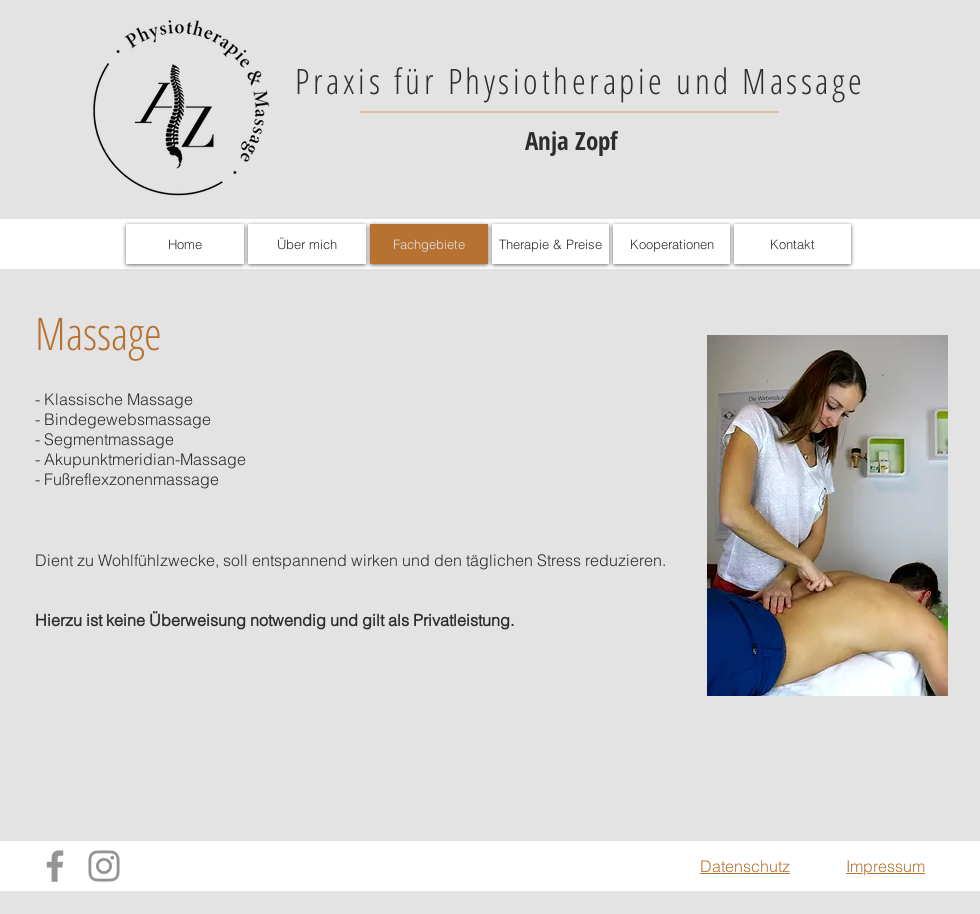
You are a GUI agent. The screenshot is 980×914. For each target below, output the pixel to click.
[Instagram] (104, 866)
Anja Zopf (571, 140)
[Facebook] (55, 866)
